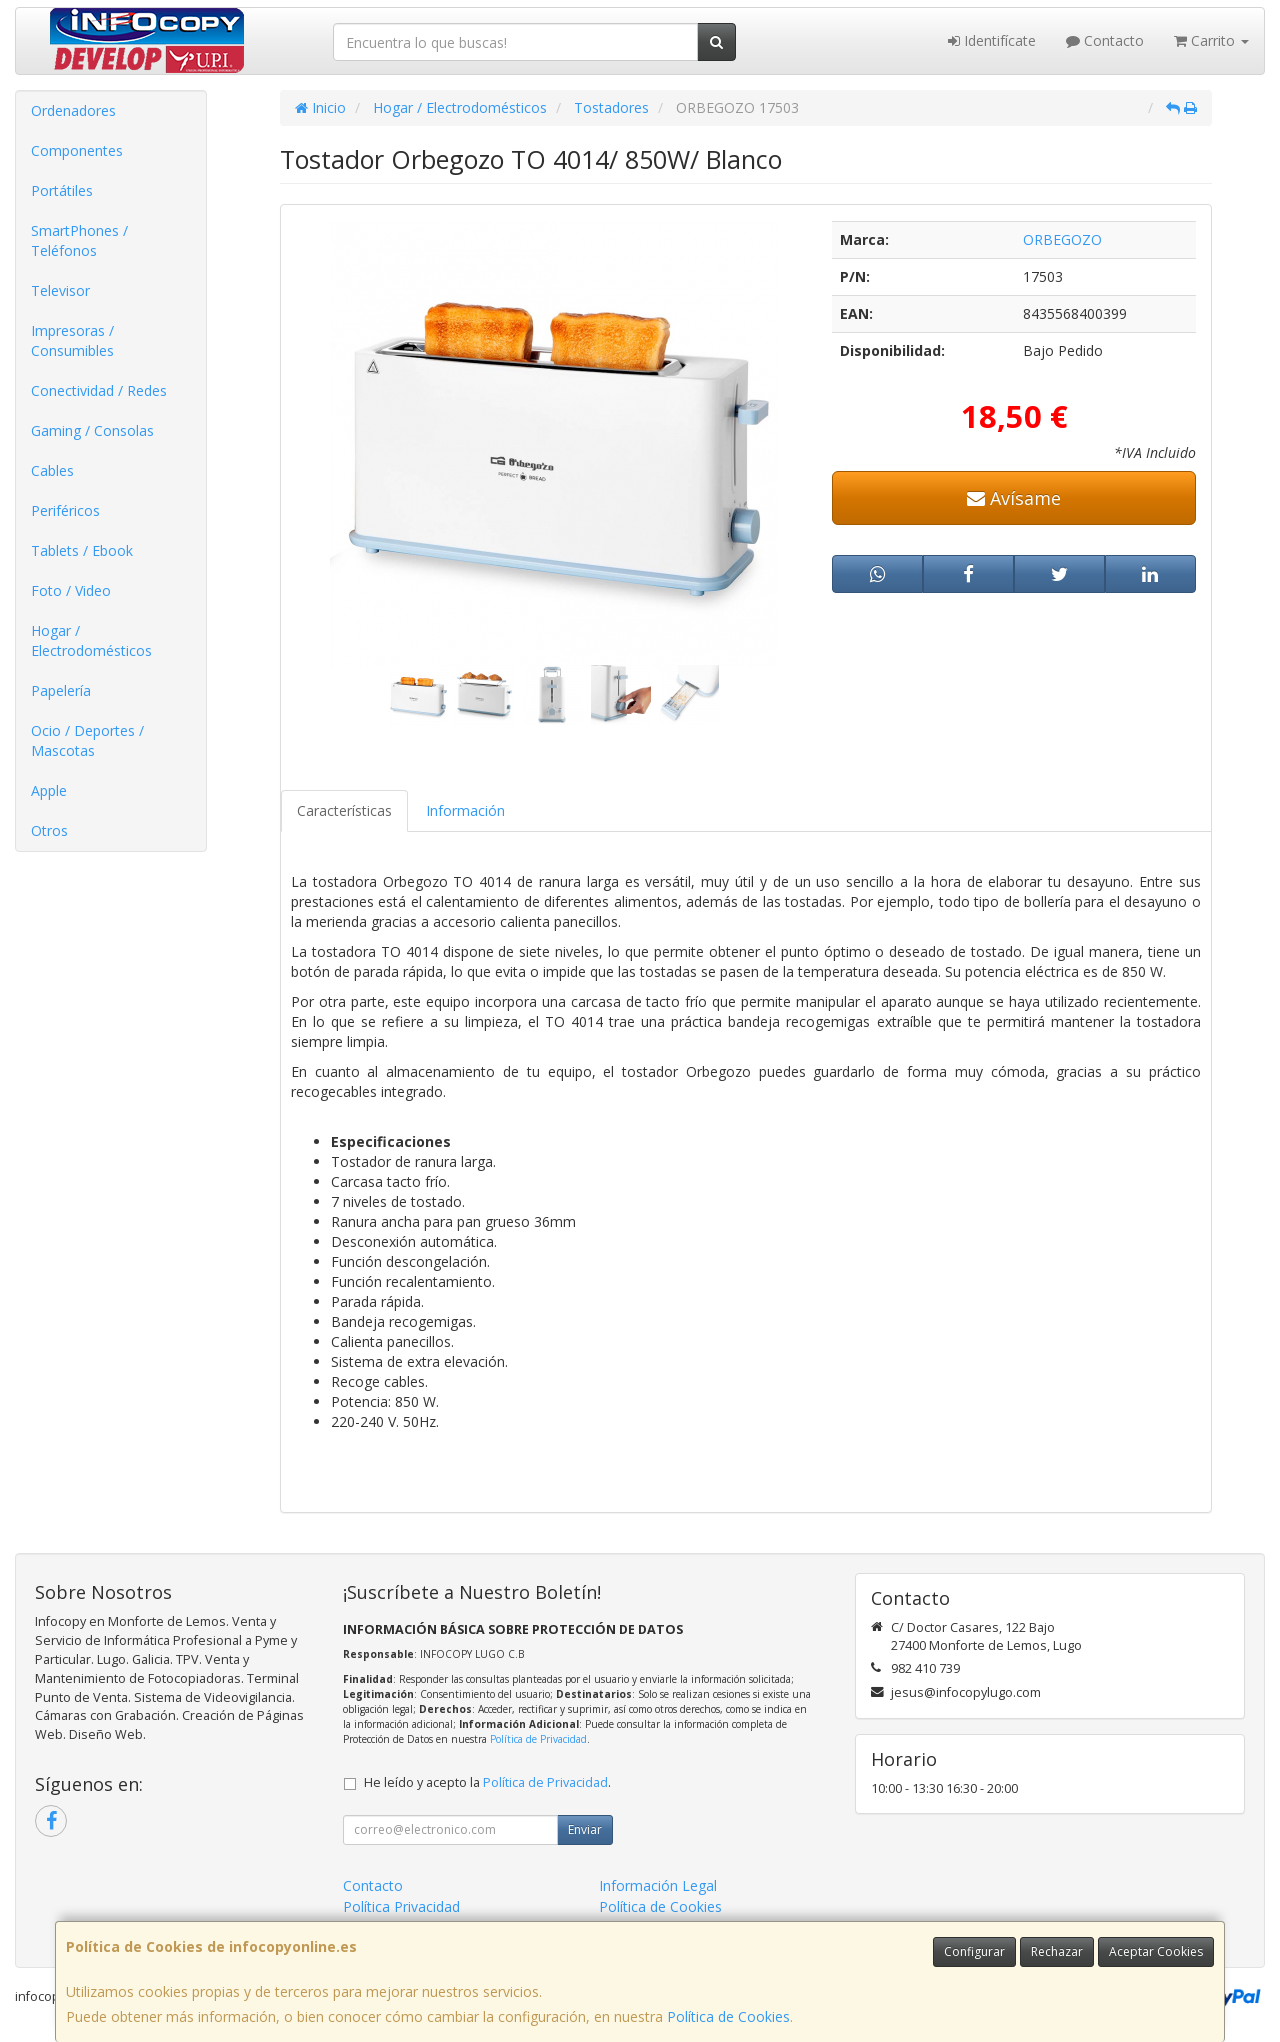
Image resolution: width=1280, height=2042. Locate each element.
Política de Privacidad (538, 1739)
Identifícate (992, 40)
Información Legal (658, 1885)
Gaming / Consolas (92, 430)
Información (465, 810)
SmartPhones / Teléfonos (79, 240)
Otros (49, 830)
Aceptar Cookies (1156, 1951)
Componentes (77, 150)
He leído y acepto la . (487, 1782)
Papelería (61, 690)
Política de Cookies (728, 2016)
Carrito (1211, 40)
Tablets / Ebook (82, 550)
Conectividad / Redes (99, 390)
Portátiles (62, 190)
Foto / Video (71, 590)
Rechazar (1057, 1951)
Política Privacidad (401, 1906)
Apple (49, 790)
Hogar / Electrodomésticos (91, 640)
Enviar (585, 1829)
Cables (52, 470)
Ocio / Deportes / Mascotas (87, 740)
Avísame (1014, 498)
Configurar (974, 1951)
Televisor (60, 290)
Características (344, 810)
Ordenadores (73, 110)
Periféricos (65, 510)
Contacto (1105, 40)
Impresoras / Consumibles (72, 340)
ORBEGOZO (1062, 239)
